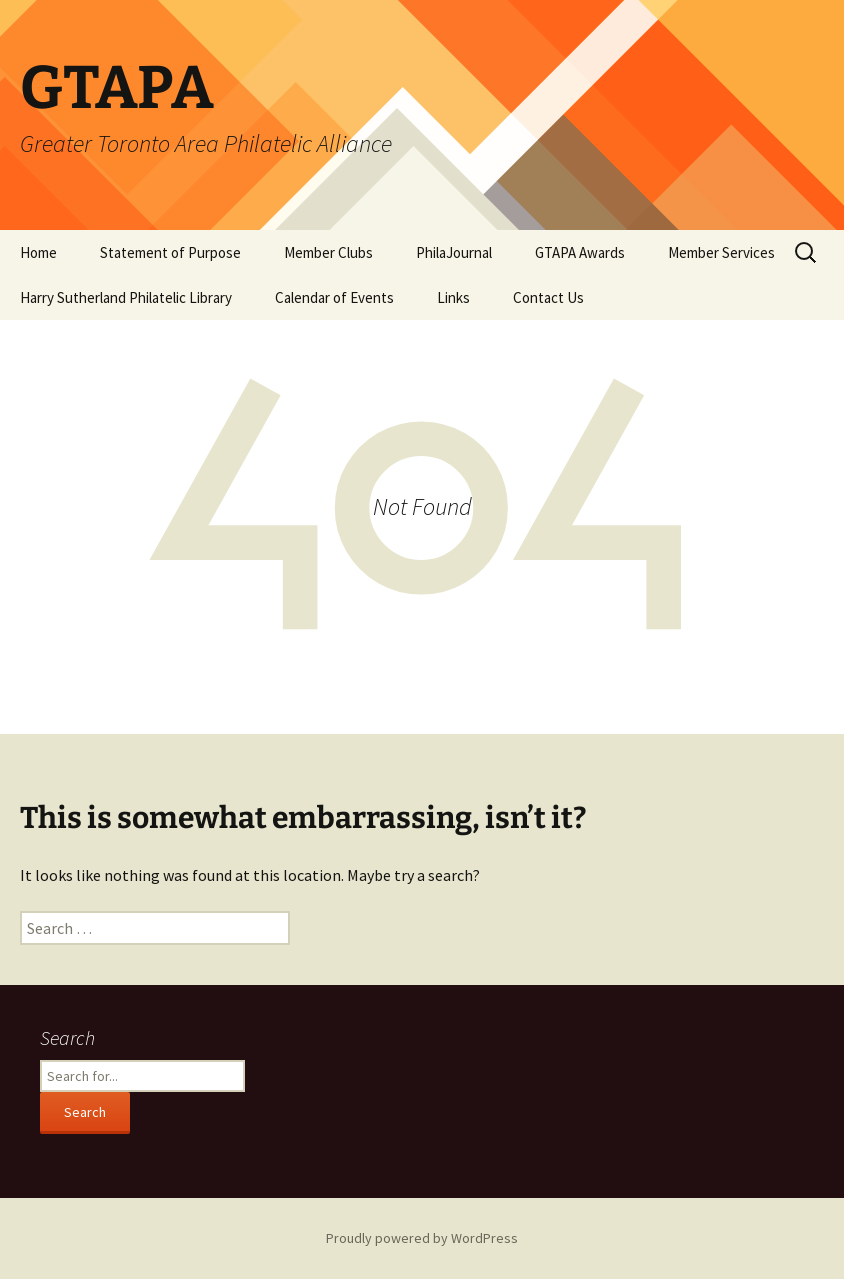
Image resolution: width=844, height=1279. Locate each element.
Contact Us (548, 297)
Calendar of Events (334, 297)
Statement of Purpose (170, 252)
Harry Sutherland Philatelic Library (126, 297)
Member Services (721, 252)
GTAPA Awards (580, 252)
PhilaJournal (454, 252)
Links (453, 297)
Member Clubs (328, 252)
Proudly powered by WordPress (422, 1238)
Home (38, 252)
